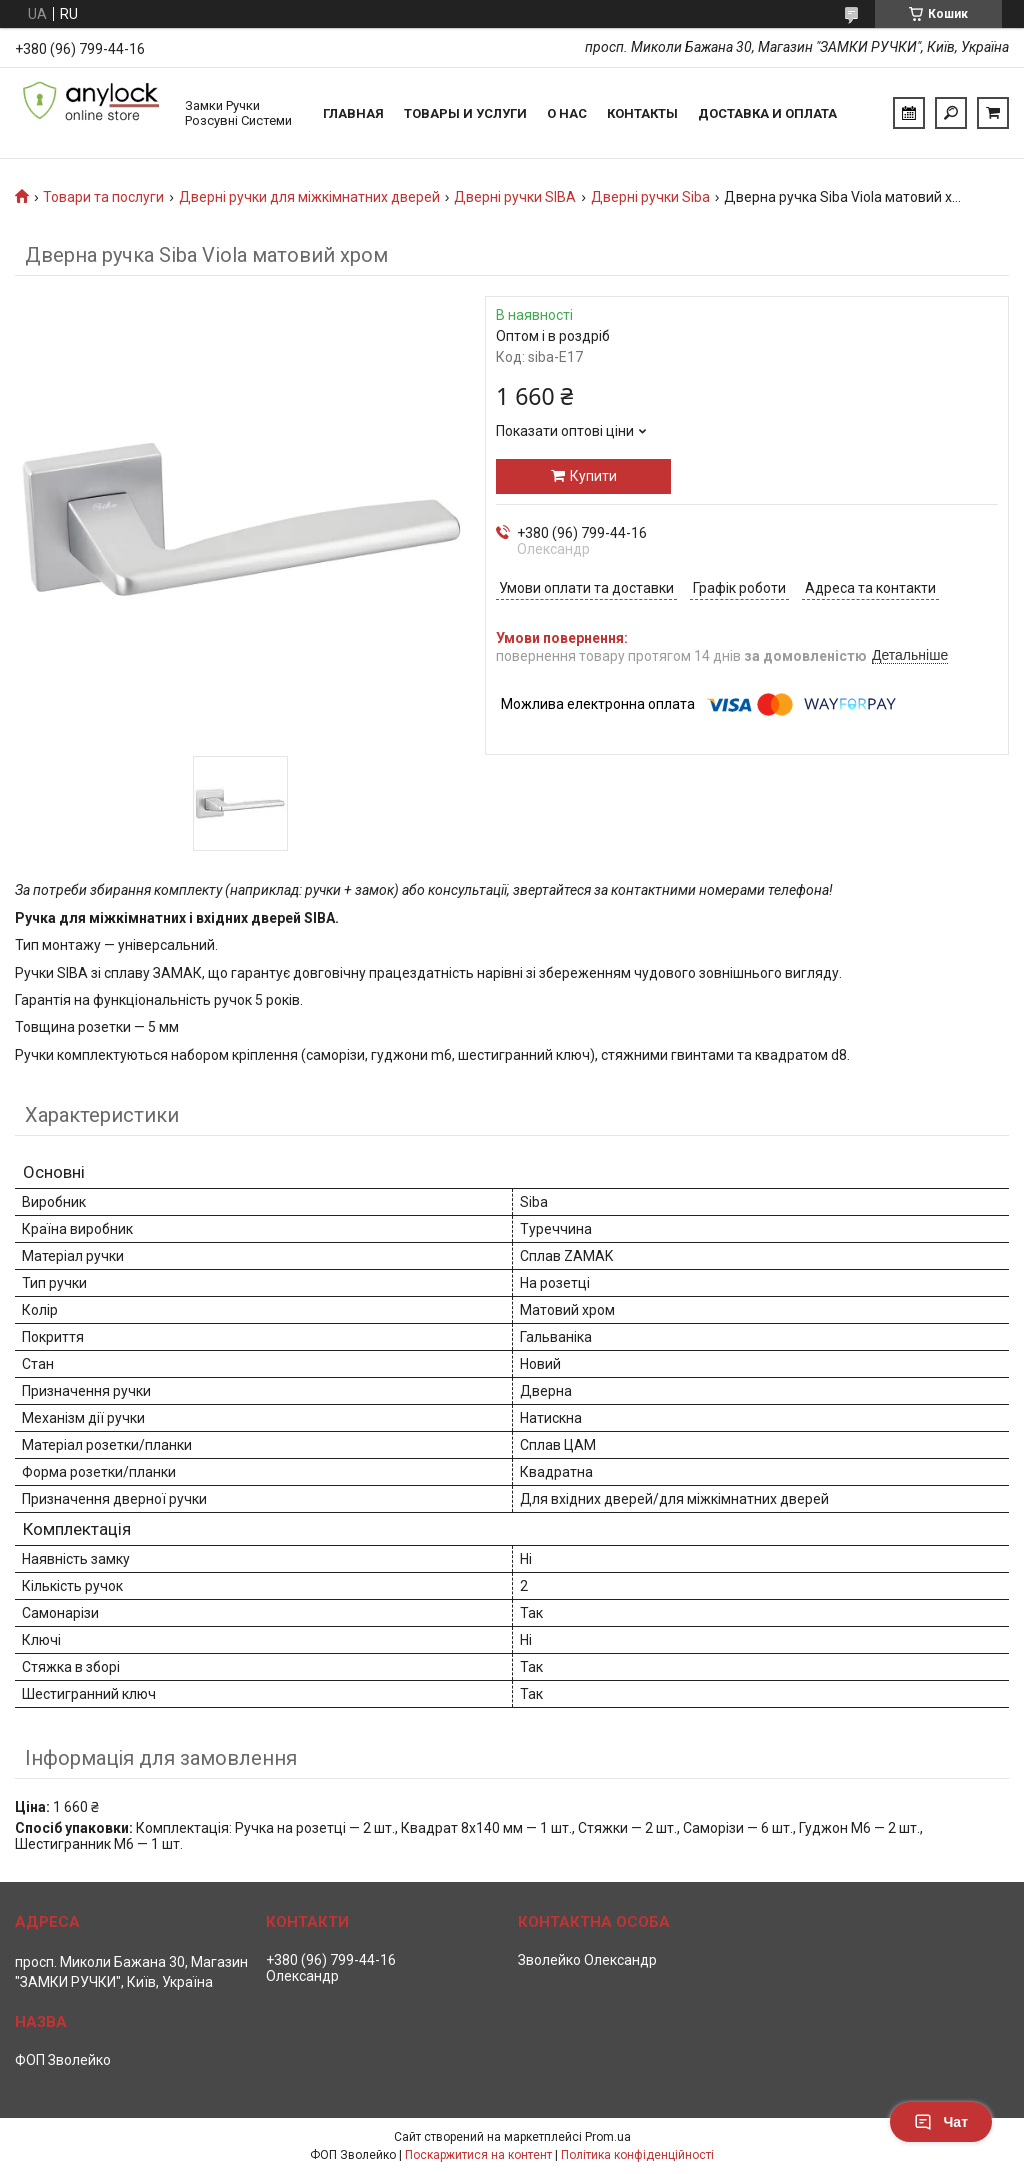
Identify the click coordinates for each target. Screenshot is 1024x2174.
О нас (567, 113)
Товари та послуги (103, 197)
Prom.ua (608, 2137)
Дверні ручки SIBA (515, 197)
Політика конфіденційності (637, 2155)
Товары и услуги (465, 113)
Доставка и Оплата (767, 113)
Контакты (642, 113)
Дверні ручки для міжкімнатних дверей (309, 197)
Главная (353, 113)
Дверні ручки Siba (650, 197)
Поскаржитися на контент (478, 2155)
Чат (941, 2122)
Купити (593, 476)
